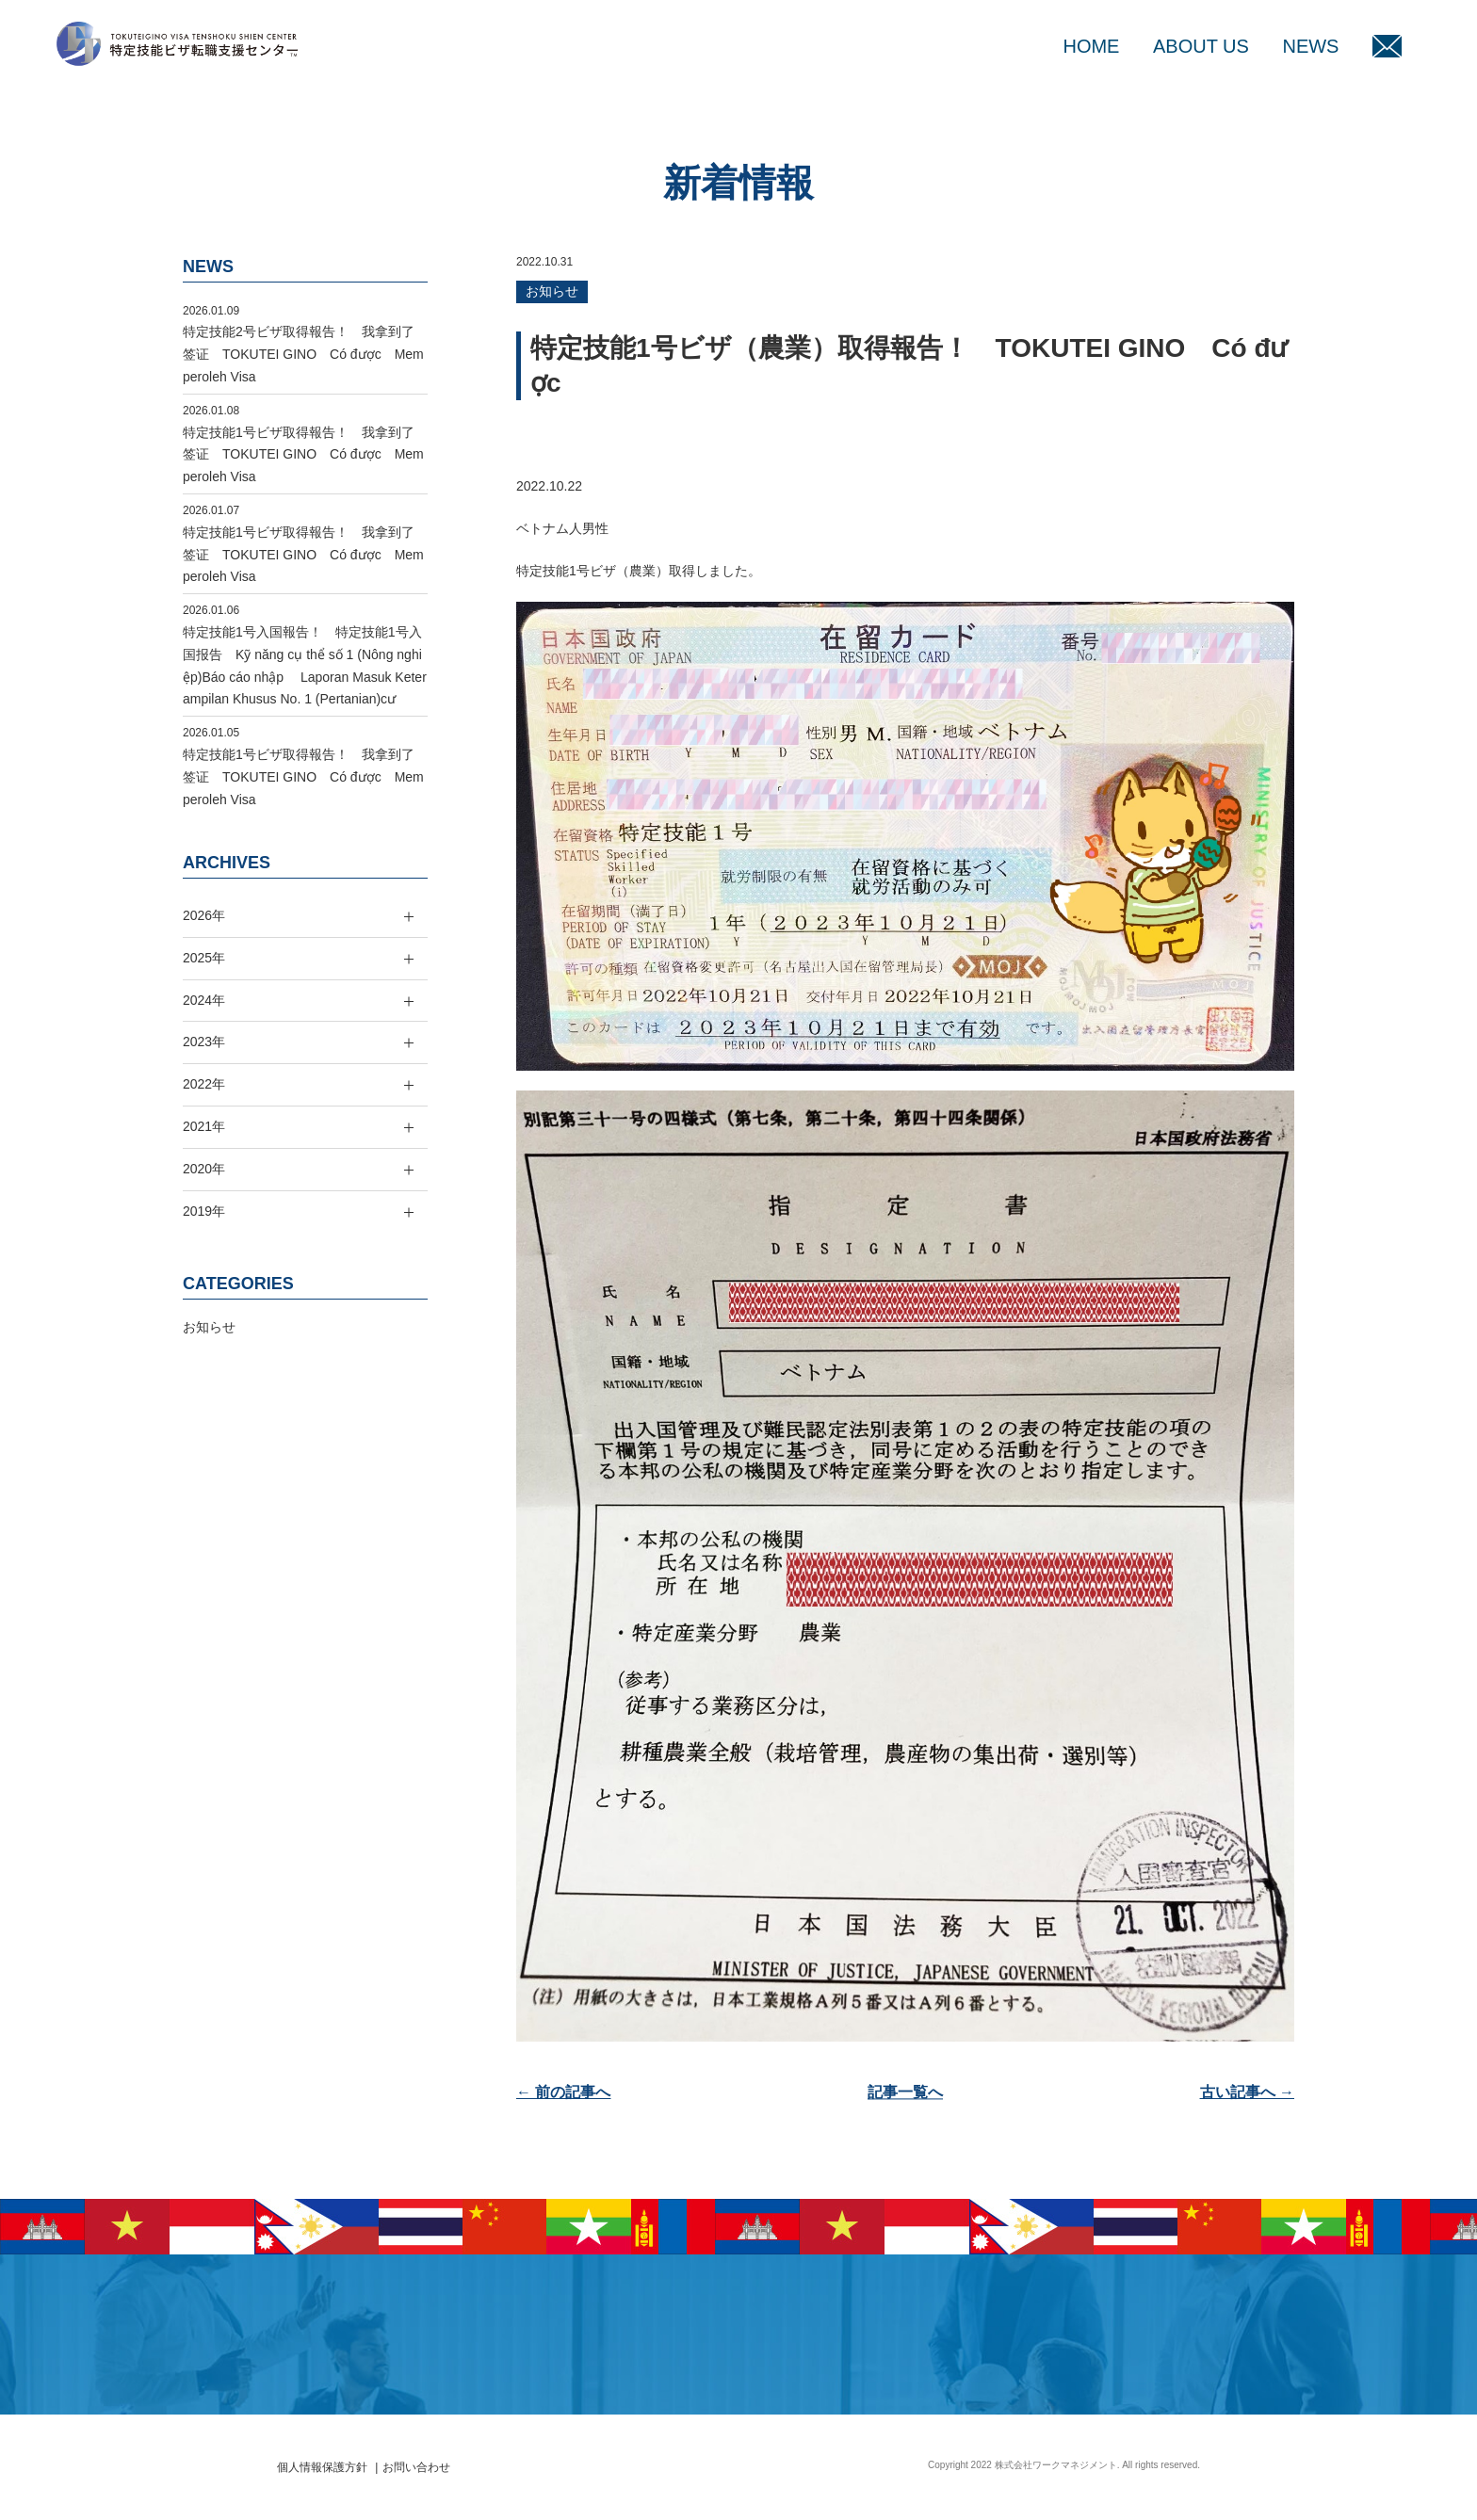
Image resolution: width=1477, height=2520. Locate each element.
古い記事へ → (1247, 2092)
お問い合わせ (416, 2467)
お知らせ (552, 291)
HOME (1091, 46)
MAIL (1387, 46)
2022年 (204, 1083)
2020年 (204, 1168)
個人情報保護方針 (322, 2467)
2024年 (204, 1000)
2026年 (204, 915)
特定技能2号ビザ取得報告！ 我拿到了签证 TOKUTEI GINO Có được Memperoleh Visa (303, 354)
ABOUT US (1201, 46)
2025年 (204, 957)
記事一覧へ (905, 2092)
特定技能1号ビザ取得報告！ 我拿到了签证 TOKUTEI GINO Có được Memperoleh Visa (303, 455)
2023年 (204, 1041)
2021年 (204, 1126)
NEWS (1310, 46)
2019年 (204, 1211)
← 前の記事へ (563, 2092)
